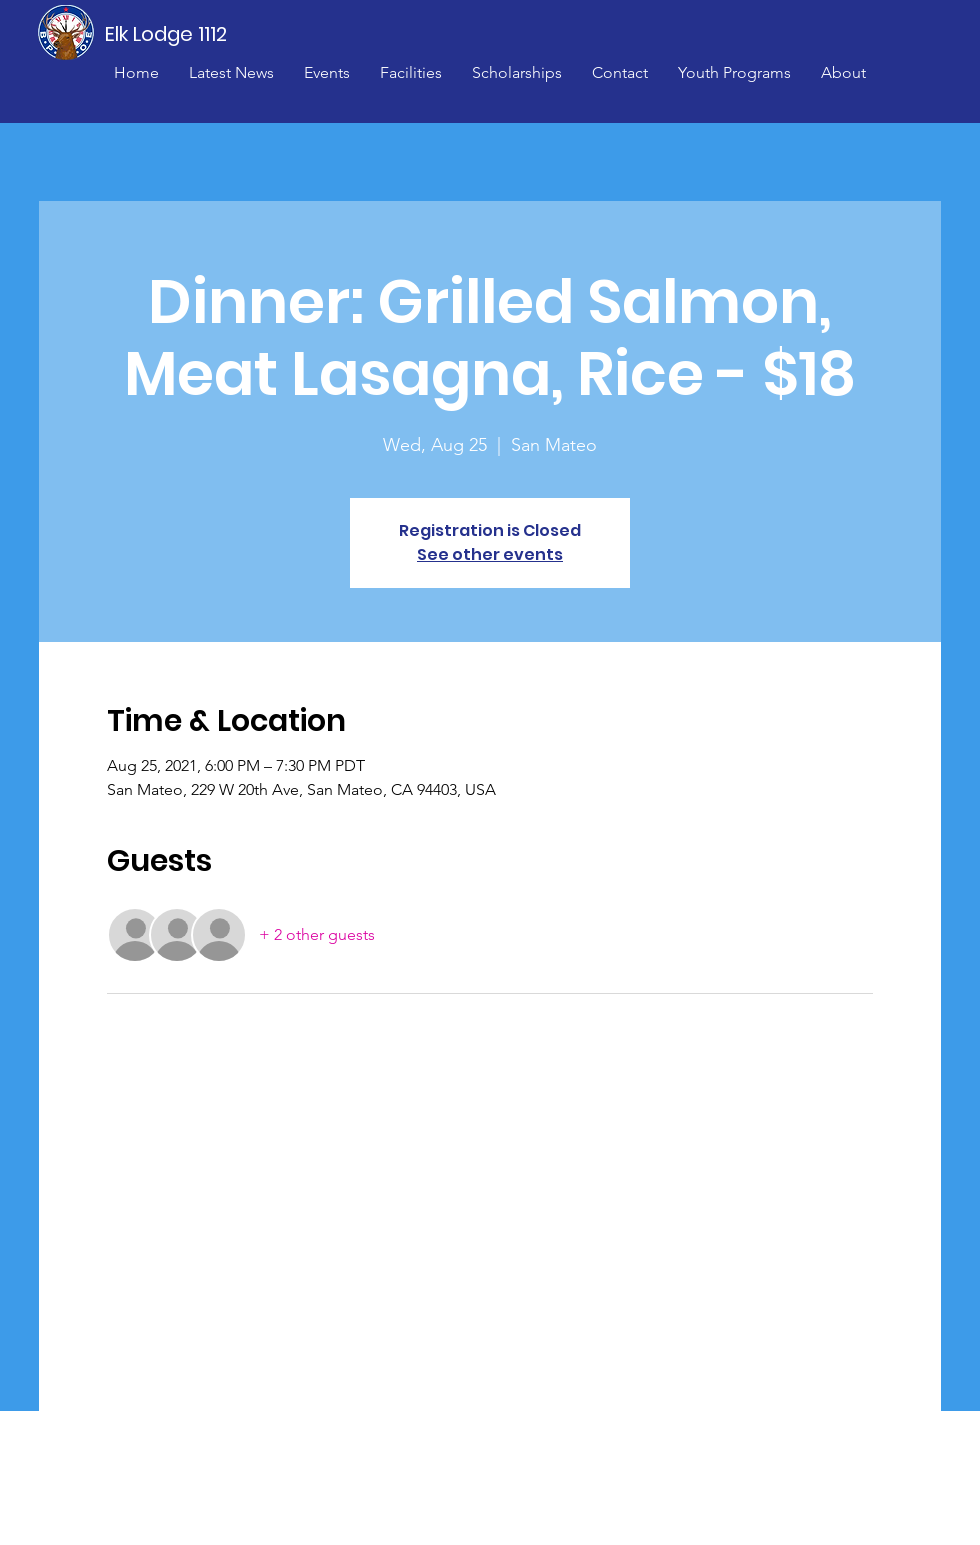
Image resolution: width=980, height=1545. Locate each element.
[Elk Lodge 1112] (167, 34)
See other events (490, 554)
